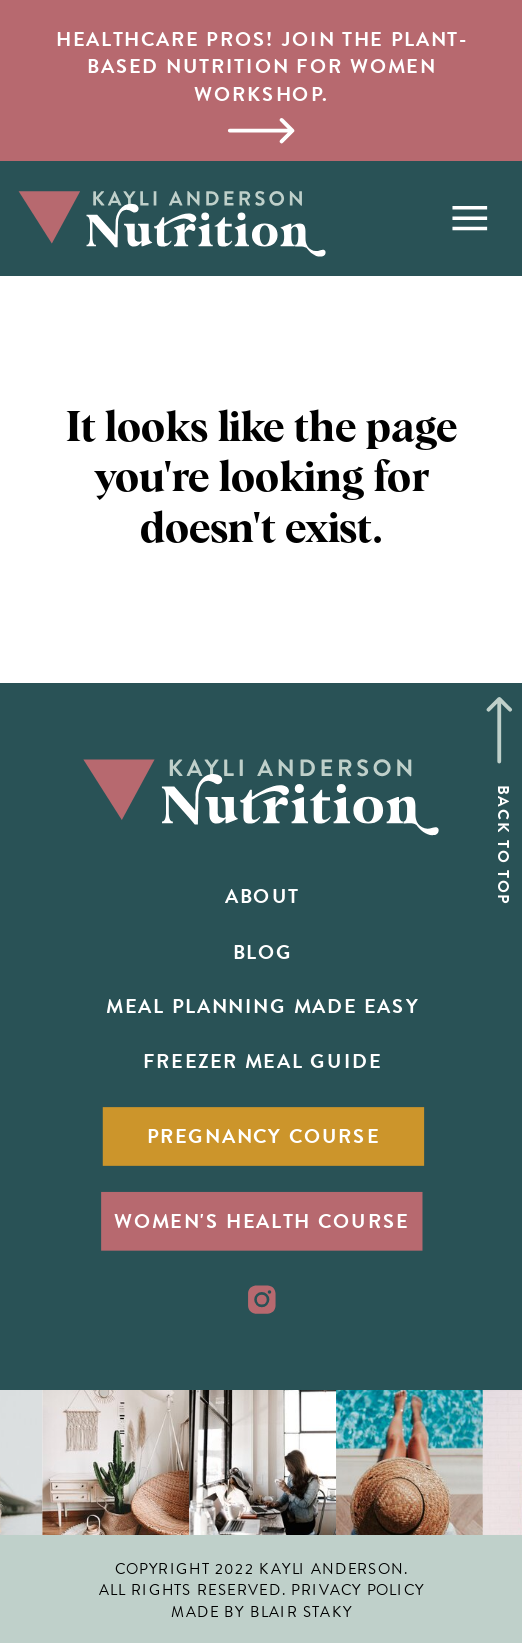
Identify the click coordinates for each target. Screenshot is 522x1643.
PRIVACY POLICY (357, 1590)
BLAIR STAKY (301, 1612)
